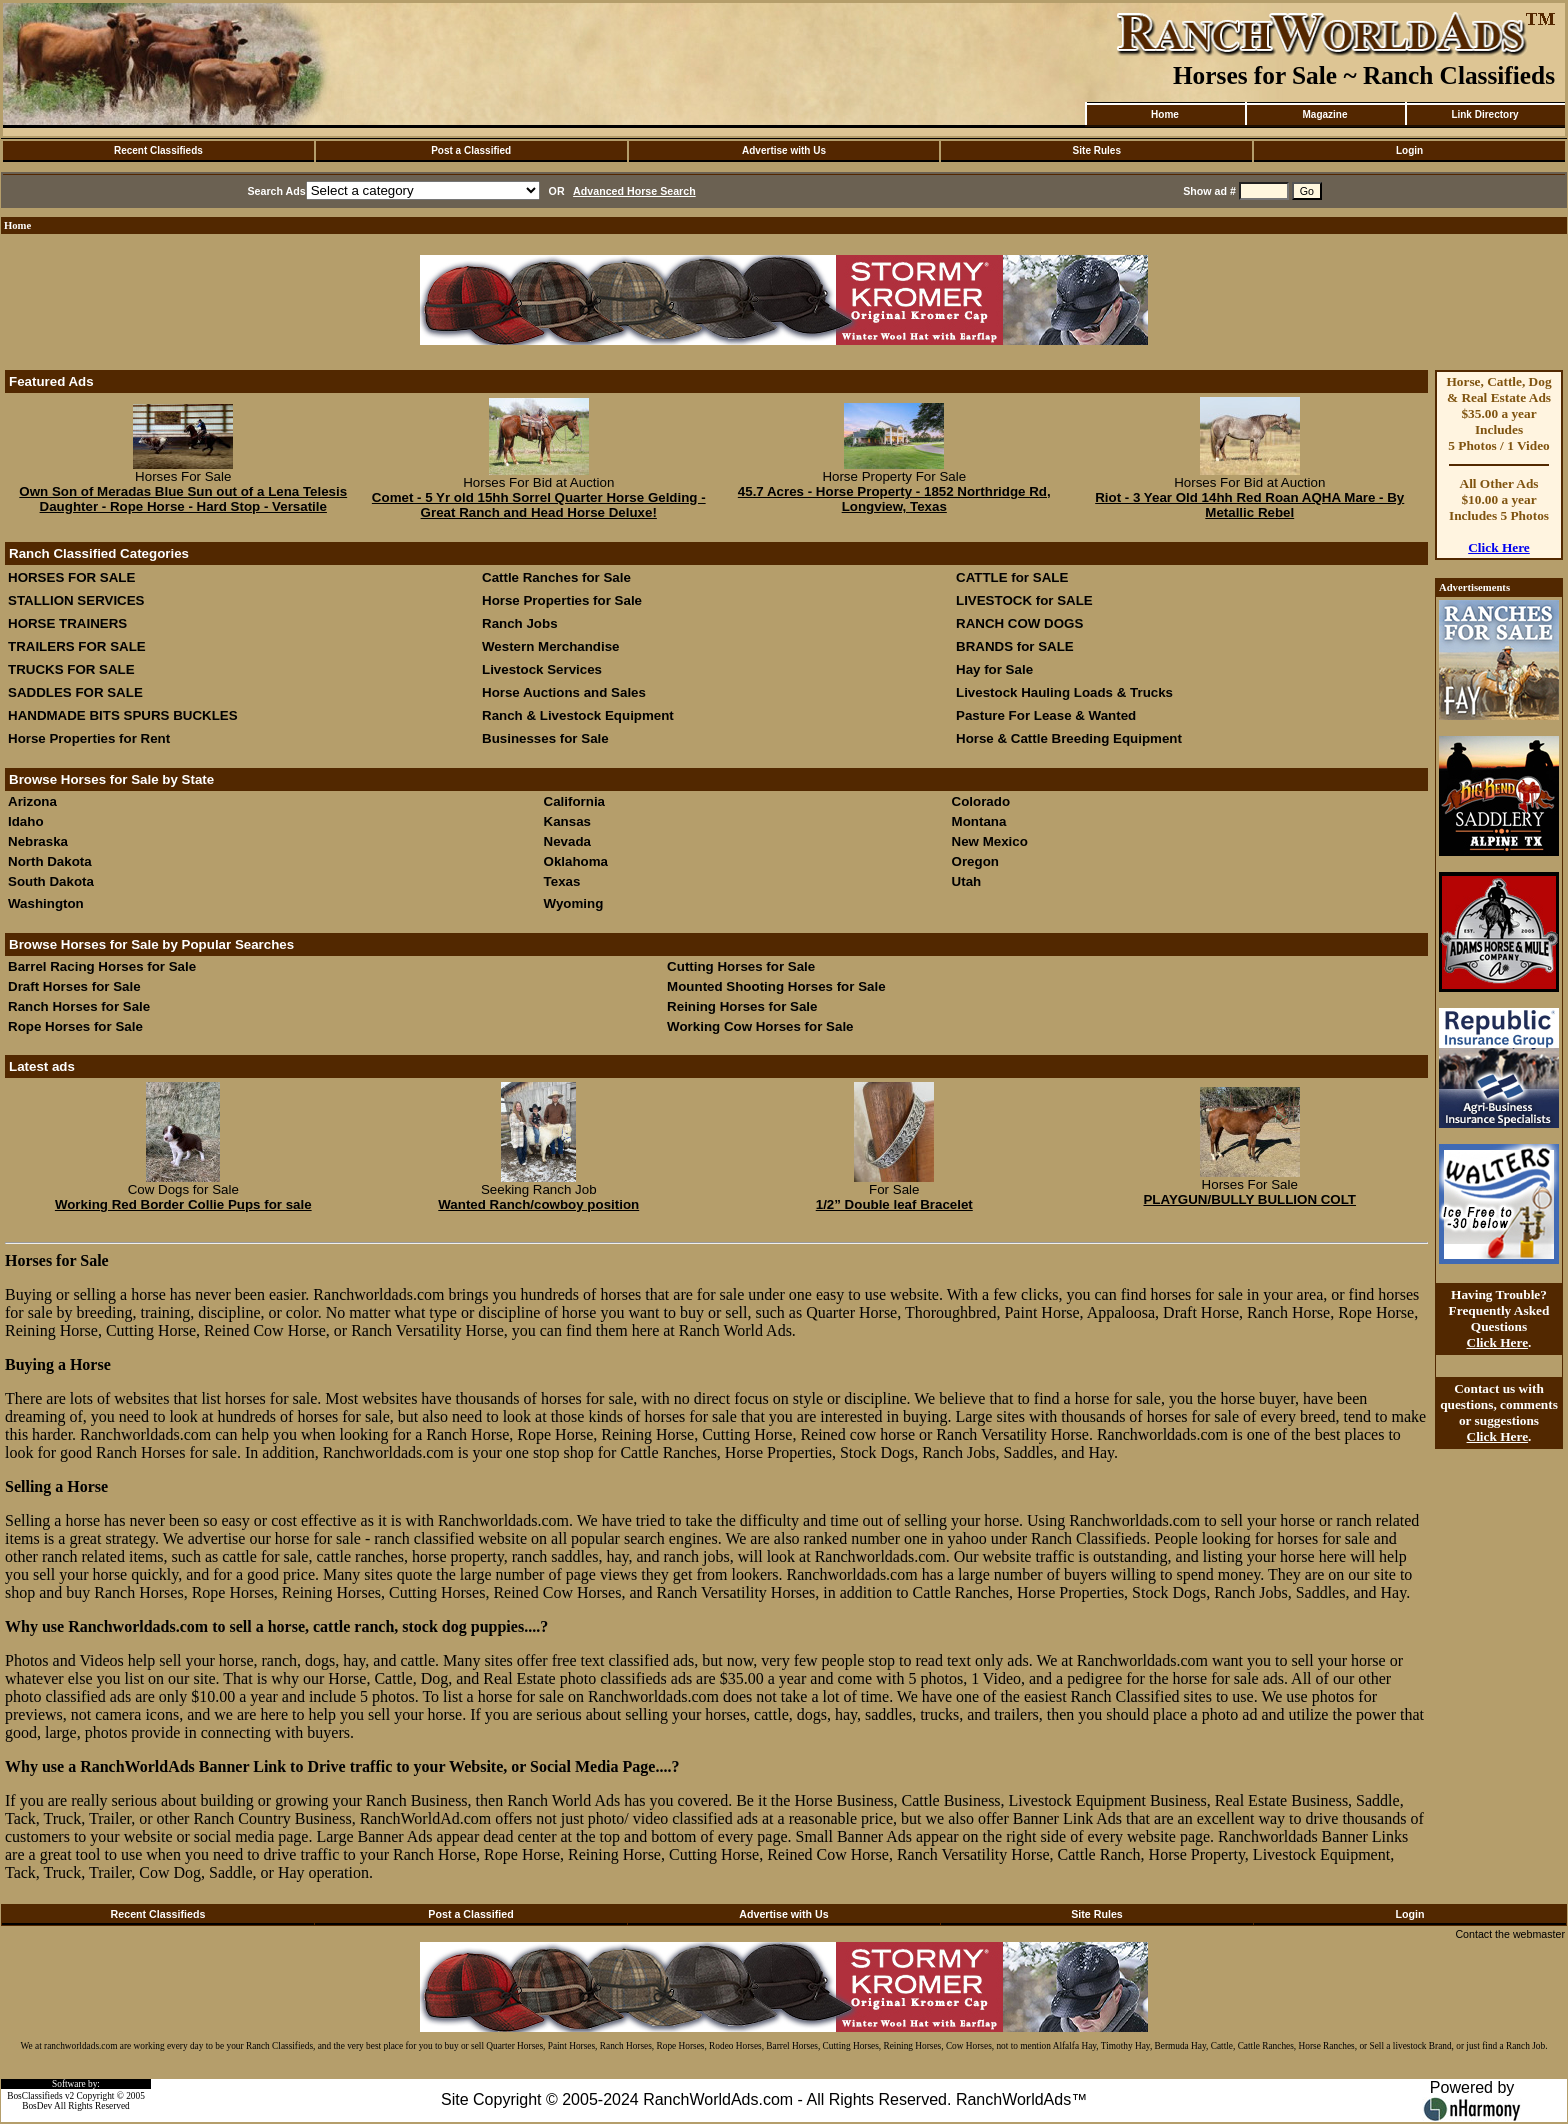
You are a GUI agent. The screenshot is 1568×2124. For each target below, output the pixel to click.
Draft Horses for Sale (74, 986)
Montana (979, 821)
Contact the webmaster (1510, 1934)
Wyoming (574, 903)
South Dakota (51, 881)
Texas (562, 881)
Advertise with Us (784, 150)
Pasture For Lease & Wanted (1046, 715)
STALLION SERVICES (76, 600)
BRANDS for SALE (1015, 646)
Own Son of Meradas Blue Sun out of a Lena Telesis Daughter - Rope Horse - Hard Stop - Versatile (183, 499)
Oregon (975, 861)
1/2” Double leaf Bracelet (894, 1204)
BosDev (37, 2106)
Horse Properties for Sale (562, 600)
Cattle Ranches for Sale (556, 577)
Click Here (1499, 547)
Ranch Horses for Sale (79, 1006)
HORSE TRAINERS (67, 623)
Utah (967, 881)
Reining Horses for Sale (742, 1006)
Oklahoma (576, 861)
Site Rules (1097, 150)
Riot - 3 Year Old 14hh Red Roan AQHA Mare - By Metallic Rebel (1249, 505)
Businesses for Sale (545, 738)
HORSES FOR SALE (71, 577)
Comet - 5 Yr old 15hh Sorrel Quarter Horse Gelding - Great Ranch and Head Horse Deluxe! (539, 505)
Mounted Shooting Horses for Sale (776, 986)
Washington (46, 903)
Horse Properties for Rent (89, 738)
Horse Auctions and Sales (564, 692)
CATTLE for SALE (1012, 577)
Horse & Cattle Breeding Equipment (1069, 738)
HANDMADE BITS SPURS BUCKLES (123, 715)
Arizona (32, 801)
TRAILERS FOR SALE (77, 646)
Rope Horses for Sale (75, 1026)
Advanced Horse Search (634, 191)
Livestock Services (542, 669)
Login (1409, 150)
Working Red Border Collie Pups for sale (183, 1204)
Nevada (567, 841)
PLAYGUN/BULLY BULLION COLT (1249, 1199)
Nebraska (38, 841)
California (574, 801)
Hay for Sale (996, 669)
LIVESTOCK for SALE (1024, 600)
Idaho (26, 821)
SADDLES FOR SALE (75, 692)
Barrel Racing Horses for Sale (102, 966)
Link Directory (1484, 114)
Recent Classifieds (158, 150)
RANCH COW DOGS (1019, 623)
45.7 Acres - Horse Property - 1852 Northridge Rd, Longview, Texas (894, 499)
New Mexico (990, 841)
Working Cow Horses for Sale (760, 1026)
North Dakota (50, 861)
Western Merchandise (551, 646)
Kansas (567, 821)
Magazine (1324, 114)
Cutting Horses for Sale (741, 966)
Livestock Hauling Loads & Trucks (1064, 692)
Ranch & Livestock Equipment (578, 715)
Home (1165, 114)
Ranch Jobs (520, 623)
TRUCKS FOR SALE (71, 669)
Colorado (981, 801)
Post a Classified (471, 150)
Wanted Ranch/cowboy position (538, 1204)
